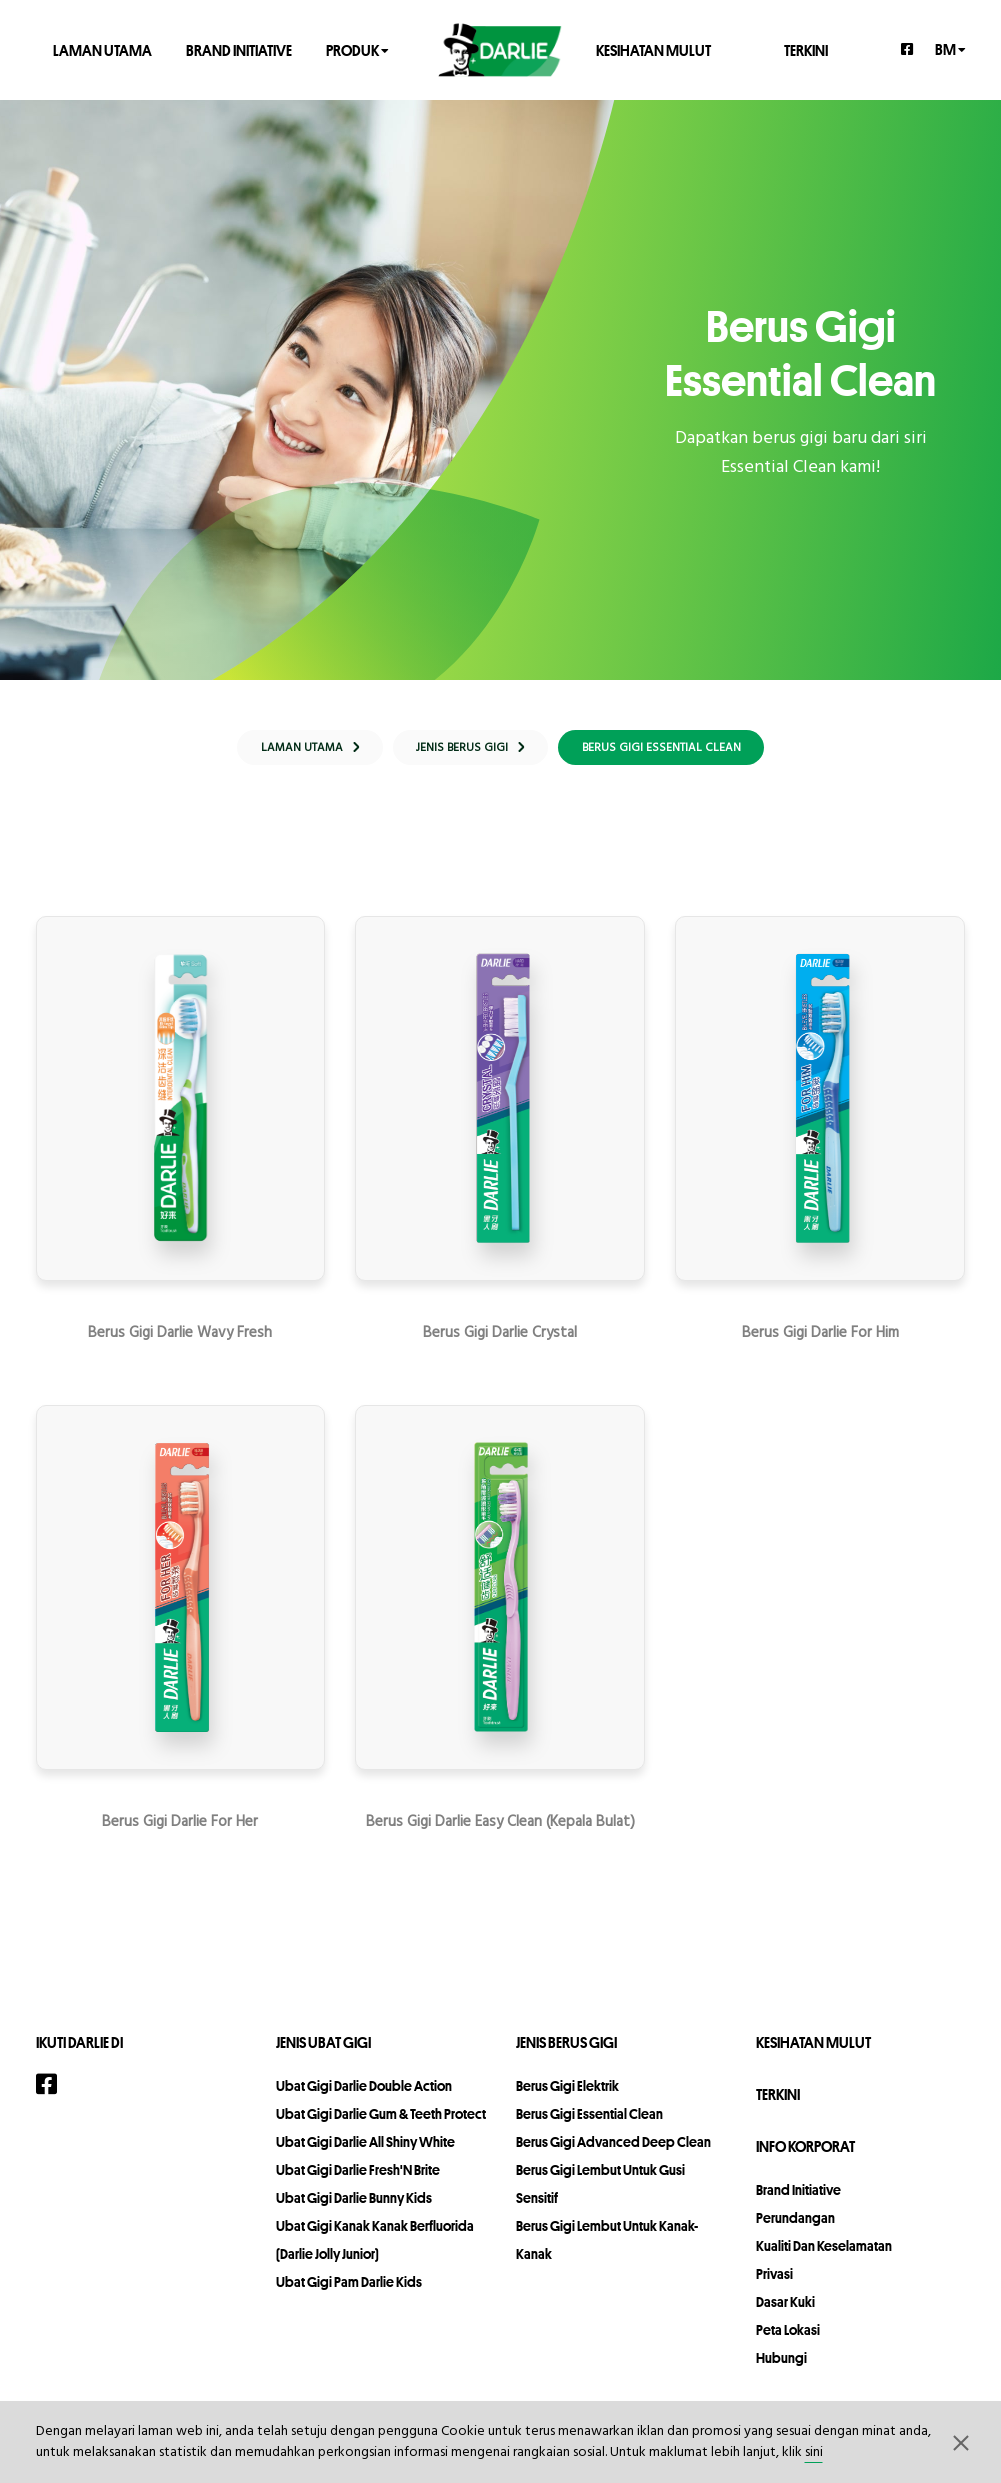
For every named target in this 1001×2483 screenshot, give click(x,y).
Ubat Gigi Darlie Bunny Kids (354, 2208)
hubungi (781, 2368)
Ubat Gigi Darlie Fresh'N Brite (358, 2180)
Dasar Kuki (785, 2312)
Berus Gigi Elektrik (567, 2096)
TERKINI (806, 49)
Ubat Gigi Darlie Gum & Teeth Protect (381, 2124)
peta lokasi (788, 2340)
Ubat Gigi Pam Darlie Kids (349, 2292)
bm (950, 48)
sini (814, 2452)
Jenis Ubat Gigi (323, 2052)
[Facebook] (908, 49)
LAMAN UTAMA (102, 49)
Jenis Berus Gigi (566, 2052)
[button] (961, 2442)
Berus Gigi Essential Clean (589, 2124)
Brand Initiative (239, 49)
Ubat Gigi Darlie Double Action (364, 2096)
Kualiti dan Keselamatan (824, 2256)
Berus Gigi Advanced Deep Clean (613, 2152)
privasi (774, 2284)
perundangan (795, 2228)
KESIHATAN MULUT (653, 49)
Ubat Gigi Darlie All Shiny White (365, 2152)
